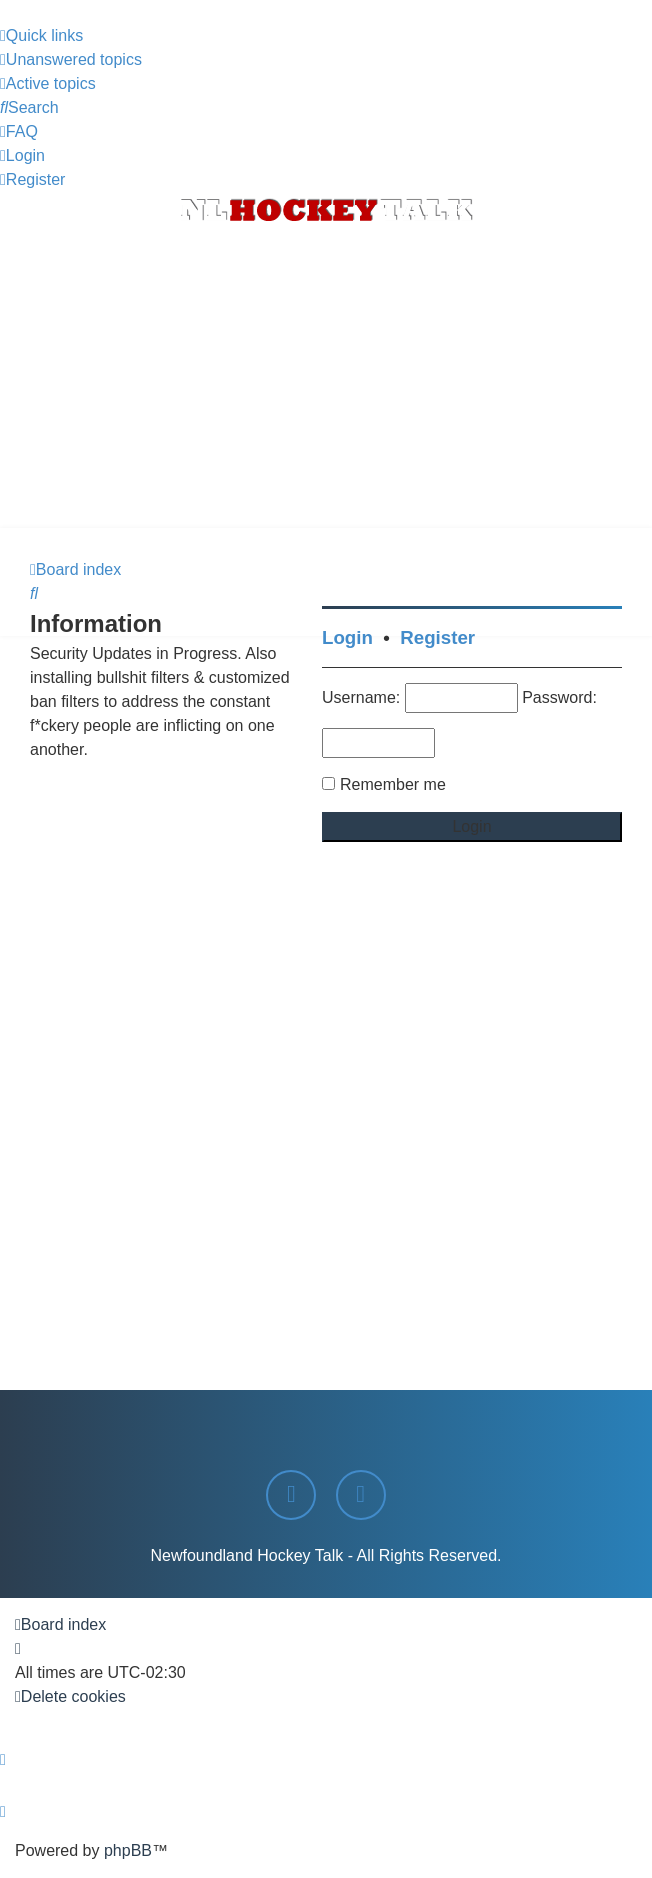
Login (347, 637)
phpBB (128, 1850)
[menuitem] (71, 60)
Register (437, 637)
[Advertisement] (326, 378)
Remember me (393, 784)
